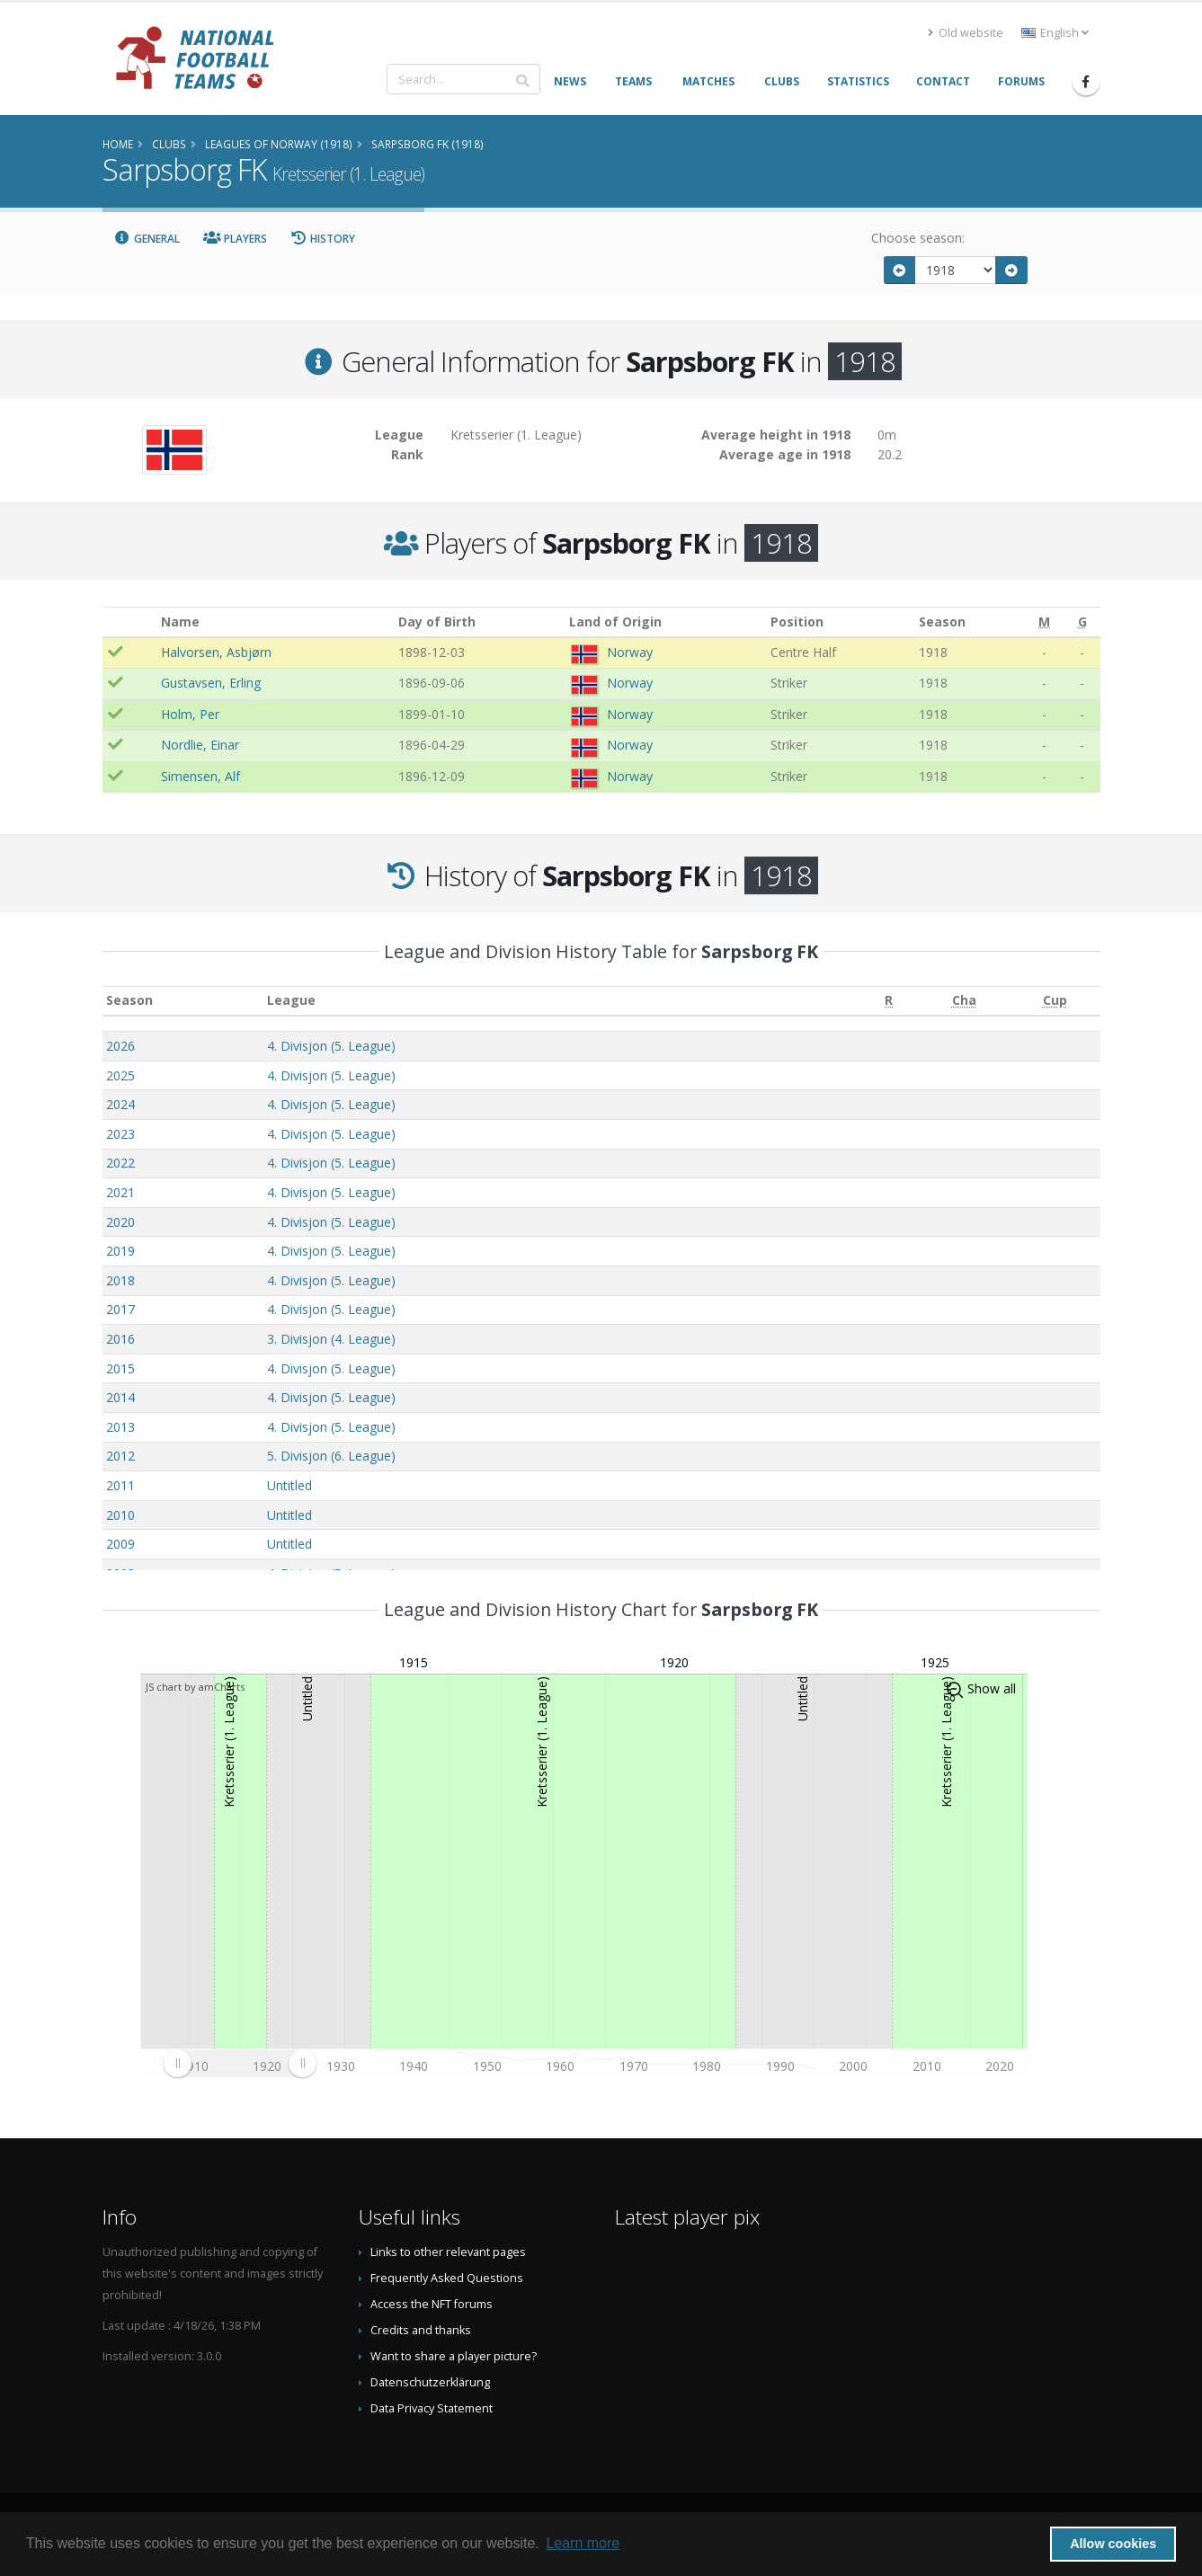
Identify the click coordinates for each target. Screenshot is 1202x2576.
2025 (120, 1075)
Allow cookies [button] (1113, 2543)
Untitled (289, 1485)
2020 (120, 1221)
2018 (120, 1280)
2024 (120, 1104)
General (147, 238)
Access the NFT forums (431, 2304)
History (323, 238)
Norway (630, 652)
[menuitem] (239, 2062)
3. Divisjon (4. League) (331, 1338)
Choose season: (918, 237)
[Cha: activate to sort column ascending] (964, 1001)
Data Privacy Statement (431, 2408)
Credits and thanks (420, 2330)
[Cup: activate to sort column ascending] (1055, 1001)
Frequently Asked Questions (446, 2278)
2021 (120, 1192)
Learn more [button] (582, 2543)
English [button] (1055, 32)
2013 (120, 1426)
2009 (120, 1543)
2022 (120, 1162)
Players (235, 238)
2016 (120, 1338)
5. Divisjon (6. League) (331, 1455)
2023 (120, 1133)
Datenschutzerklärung (430, 2382)
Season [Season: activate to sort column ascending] (129, 999)
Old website (965, 32)
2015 (120, 1368)
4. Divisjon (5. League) (331, 1045)
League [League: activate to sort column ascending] (291, 999)
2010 (120, 1514)
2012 (120, 1455)
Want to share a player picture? (453, 2356)
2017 (120, 1309)
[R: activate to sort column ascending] (889, 1001)
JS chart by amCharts (195, 1686)
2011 (120, 1485)
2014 (120, 1397)
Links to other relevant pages (448, 2252)
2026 (120, 1045)
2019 (120, 1250)
